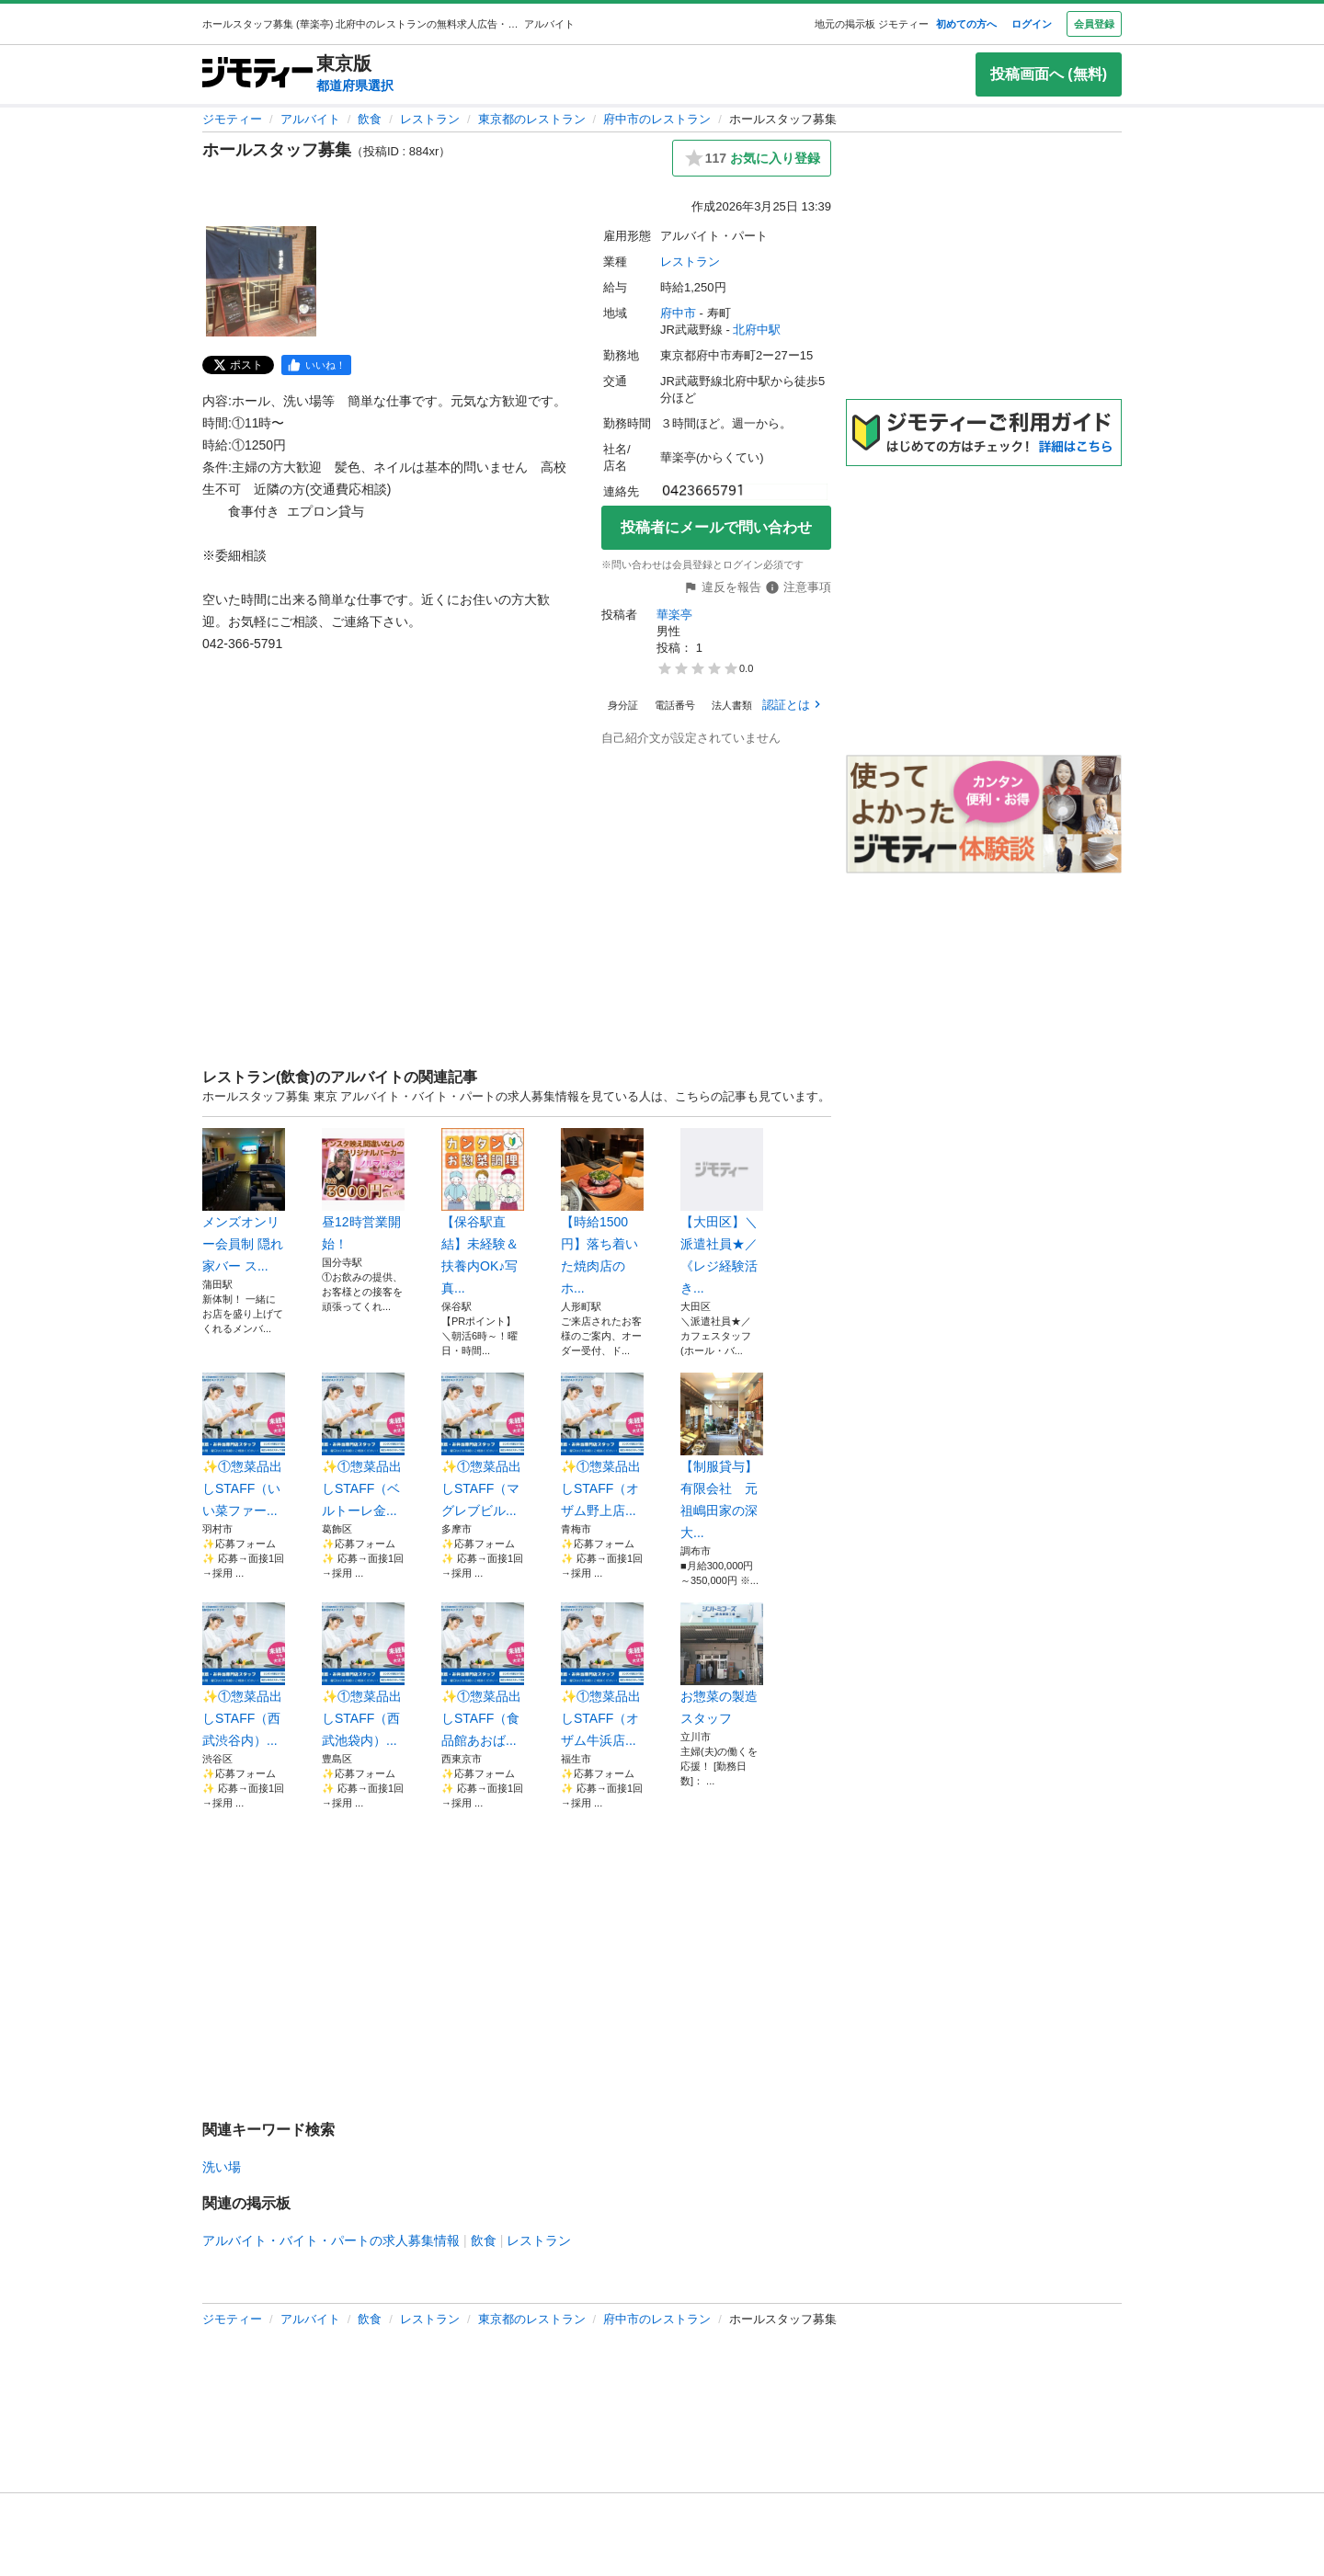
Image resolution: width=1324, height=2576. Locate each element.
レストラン (430, 119)
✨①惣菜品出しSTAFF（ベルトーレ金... (363, 1445)
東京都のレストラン (532, 119)
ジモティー (232, 119)
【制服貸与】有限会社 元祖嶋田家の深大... (721, 1456)
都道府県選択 (355, 85)
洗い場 (221, 2167)
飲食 (370, 119)
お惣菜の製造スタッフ (721, 1664)
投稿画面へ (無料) (1048, 74)
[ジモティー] (257, 74)
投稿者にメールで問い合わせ (716, 527)
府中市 (678, 313)
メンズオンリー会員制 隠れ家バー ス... (243, 1200)
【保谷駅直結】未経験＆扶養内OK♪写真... (482, 1211)
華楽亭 (674, 614)
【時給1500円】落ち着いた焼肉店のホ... (602, 1211)
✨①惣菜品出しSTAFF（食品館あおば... (482, 1675)
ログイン (1031, 23)
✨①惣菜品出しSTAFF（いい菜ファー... (243, 1445)
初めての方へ (966, 23)
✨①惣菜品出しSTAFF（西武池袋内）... (363, 1675)
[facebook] (316, 365)
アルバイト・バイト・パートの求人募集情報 (331, 2240)
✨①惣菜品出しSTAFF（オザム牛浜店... (602, 1675)
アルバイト (310, 119)
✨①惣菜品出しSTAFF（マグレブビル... (482, 1445)
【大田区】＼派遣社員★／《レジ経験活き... (721, 1211)
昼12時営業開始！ (363, 1189)
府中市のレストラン (657, 119)
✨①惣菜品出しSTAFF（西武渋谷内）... (243, 1675)
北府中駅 (757, 329)
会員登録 (1094, 23)
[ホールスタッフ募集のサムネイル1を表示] (261, 281)
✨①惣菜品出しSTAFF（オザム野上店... (602, 1445)
